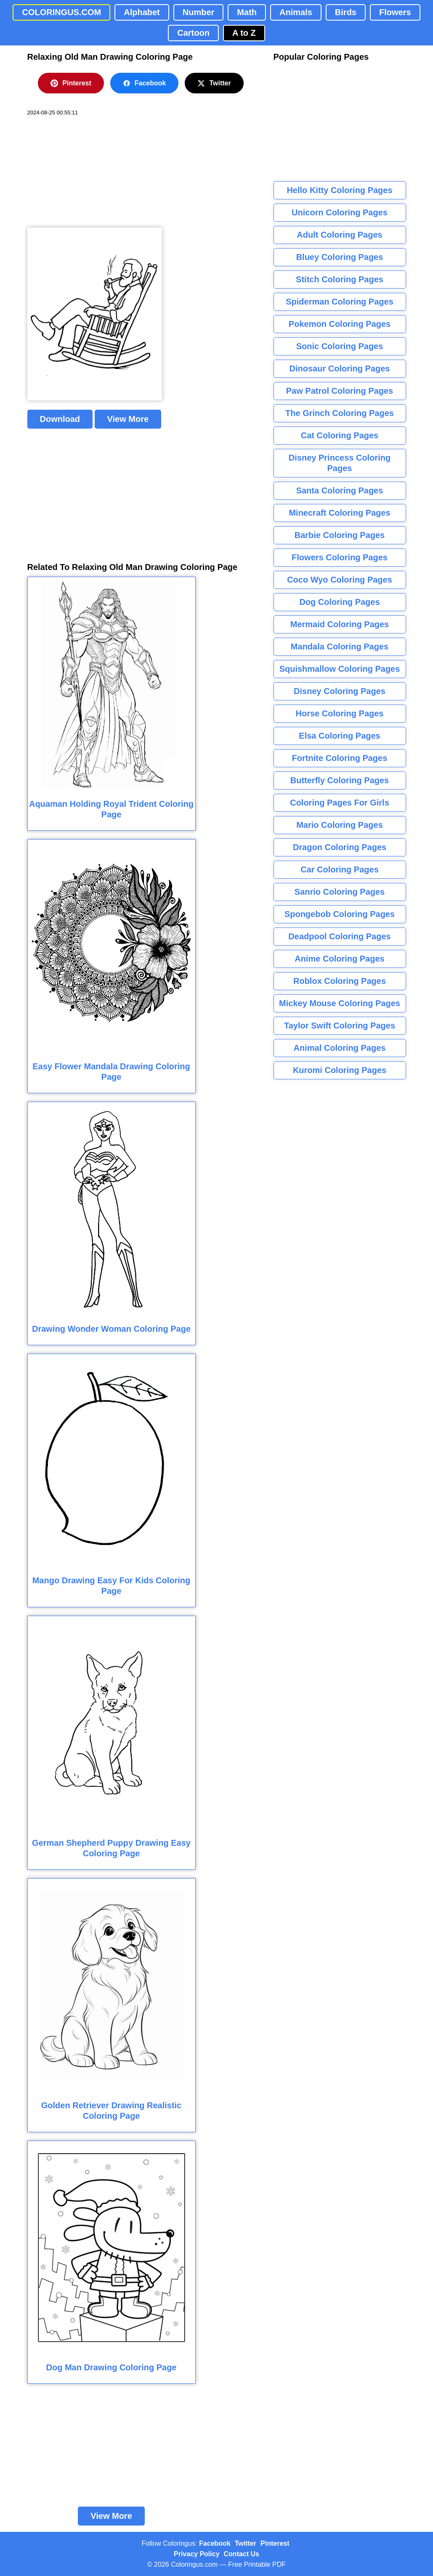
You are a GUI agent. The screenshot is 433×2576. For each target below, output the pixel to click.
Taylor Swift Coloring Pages (339, 1025)
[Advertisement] (90, 172)
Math (247, 12)
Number (199, 12)
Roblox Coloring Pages (339, 981)
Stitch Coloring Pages (339, 279)
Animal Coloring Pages (340, 1047)
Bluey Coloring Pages (339, 257)
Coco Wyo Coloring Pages (339, 579)
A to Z (244, 32)
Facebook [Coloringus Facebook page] (215, 2543)
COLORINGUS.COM (61, 12)
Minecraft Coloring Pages (339, 512)
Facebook (144, 83)
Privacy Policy (197, 2553)
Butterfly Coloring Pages (339, 780)
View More (128, 419)
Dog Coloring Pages (339, 602)
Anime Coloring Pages (339, 958)
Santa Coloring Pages (339, 490)
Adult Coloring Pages (339, 234)
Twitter (214, 83)
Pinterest (70, 83)
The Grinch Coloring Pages (339, 413)
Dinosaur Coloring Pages (340, 368)
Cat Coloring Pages (339, 435)
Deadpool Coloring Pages (339, 936)
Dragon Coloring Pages (339, 847)
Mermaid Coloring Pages (339, 624)
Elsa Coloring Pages (339, 735)
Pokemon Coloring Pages (339, 324)
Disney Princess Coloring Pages (339, 463)
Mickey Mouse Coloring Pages (339, 1003)
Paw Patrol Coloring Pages (339, 390)
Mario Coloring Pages (339, 825)
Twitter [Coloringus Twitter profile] (245, 2543)
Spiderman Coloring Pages (339, 301)
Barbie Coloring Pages (340, 535)
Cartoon (193, 32)
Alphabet (142, 12)
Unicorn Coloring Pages (340, 212)
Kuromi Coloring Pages (339, 1070)
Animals (295, 12)
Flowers (395, 12)
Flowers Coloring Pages (340, 557)
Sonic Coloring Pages (339, 346)
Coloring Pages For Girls (339, 802)
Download (60, 419)
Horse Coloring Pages (340, 713)
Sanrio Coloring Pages (340, 891)
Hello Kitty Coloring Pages (339, 190)
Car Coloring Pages (339, 869)
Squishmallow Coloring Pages (339, 668)
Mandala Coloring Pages (339, 646)
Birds (345, 12)
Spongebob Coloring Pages (339, 914)
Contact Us (241, 2553)
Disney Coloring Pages (339, 691)
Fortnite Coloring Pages (340, 758)
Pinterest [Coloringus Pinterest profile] (274, 2543)
